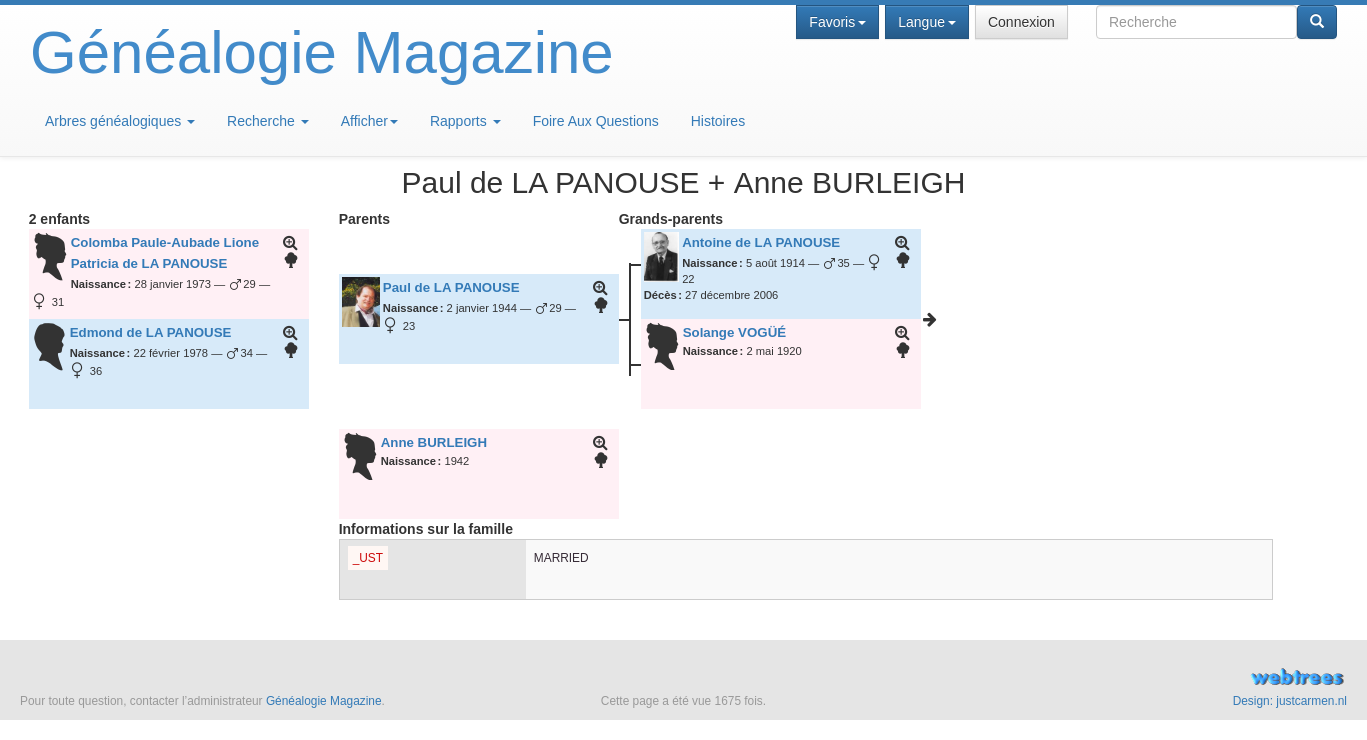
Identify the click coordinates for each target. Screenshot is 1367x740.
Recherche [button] (268, 121)
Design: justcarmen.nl (1290, 701)
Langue (927, 22)
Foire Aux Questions (596, 121)
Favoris (837, 22)
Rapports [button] (465, 121)
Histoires (718, 121)
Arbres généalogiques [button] (120, 121)
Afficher (369, 121)
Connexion (1021, 22)
